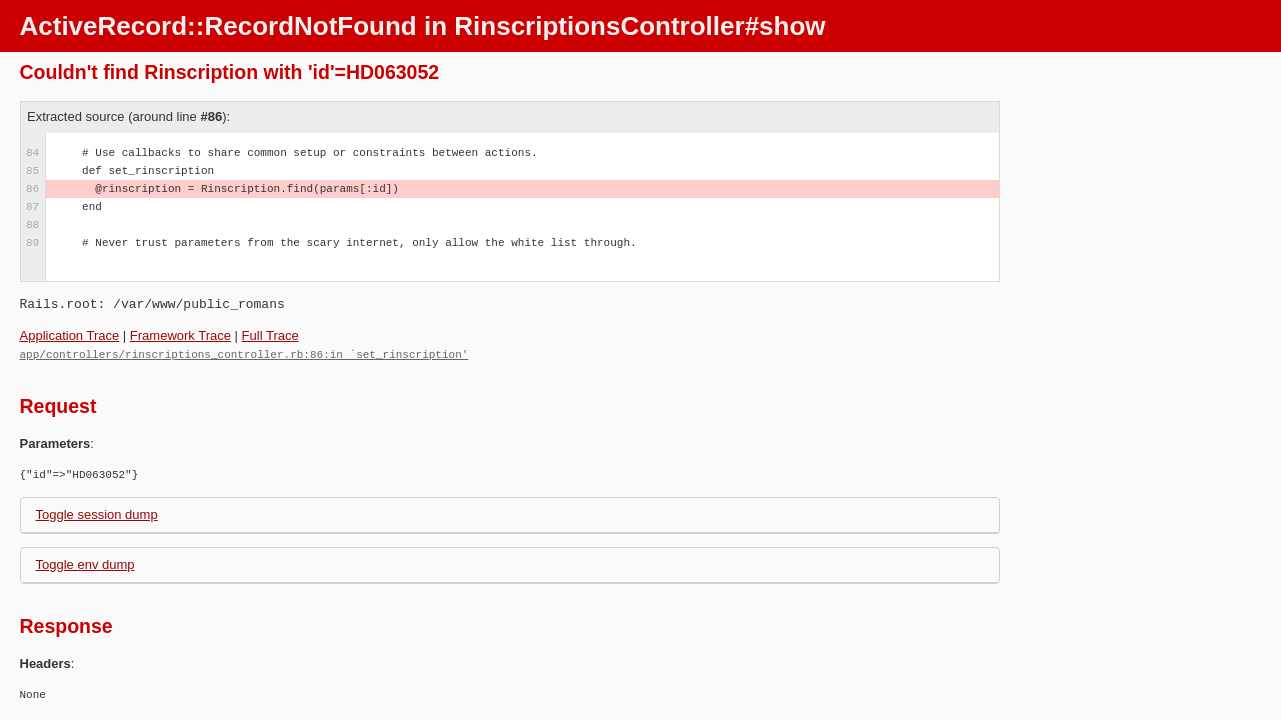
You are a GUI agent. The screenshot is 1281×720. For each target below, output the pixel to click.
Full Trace (270, 335)
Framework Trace (180, 335)
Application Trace (70, 335)
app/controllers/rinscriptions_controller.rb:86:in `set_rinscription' (244, 353)
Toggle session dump (97, 513)
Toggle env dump (85, 563)
